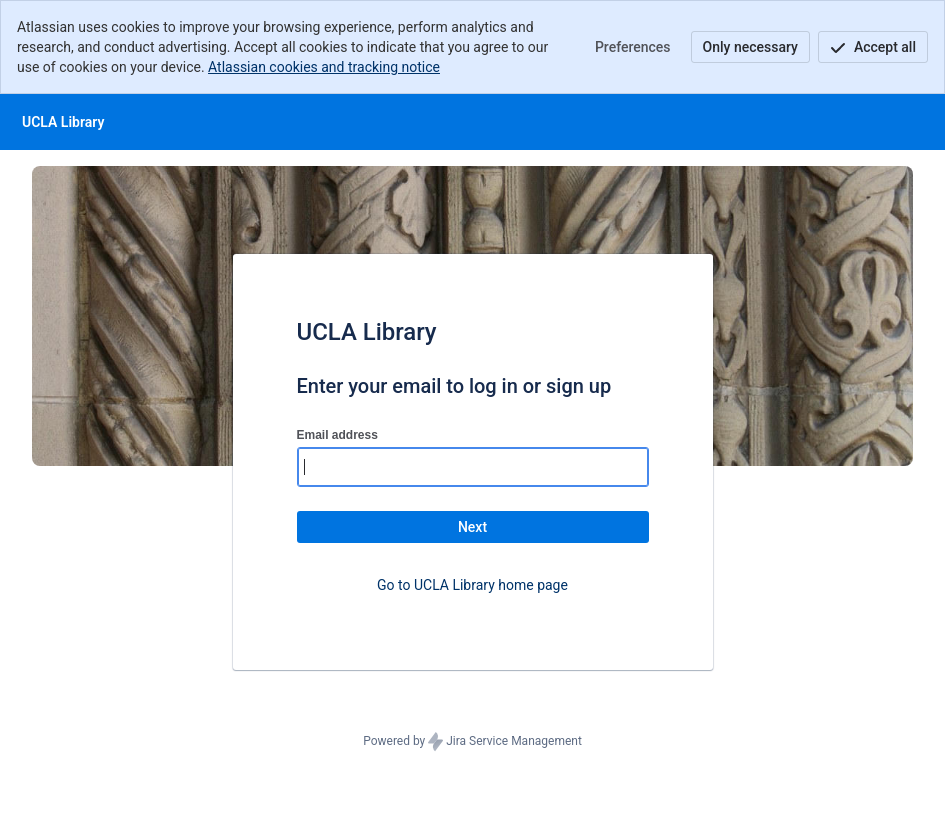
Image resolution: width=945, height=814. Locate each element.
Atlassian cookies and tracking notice (324, 67)
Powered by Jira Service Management (472, 742)
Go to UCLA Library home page (472, 585)
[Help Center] (63, 122)
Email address (337, 435)
